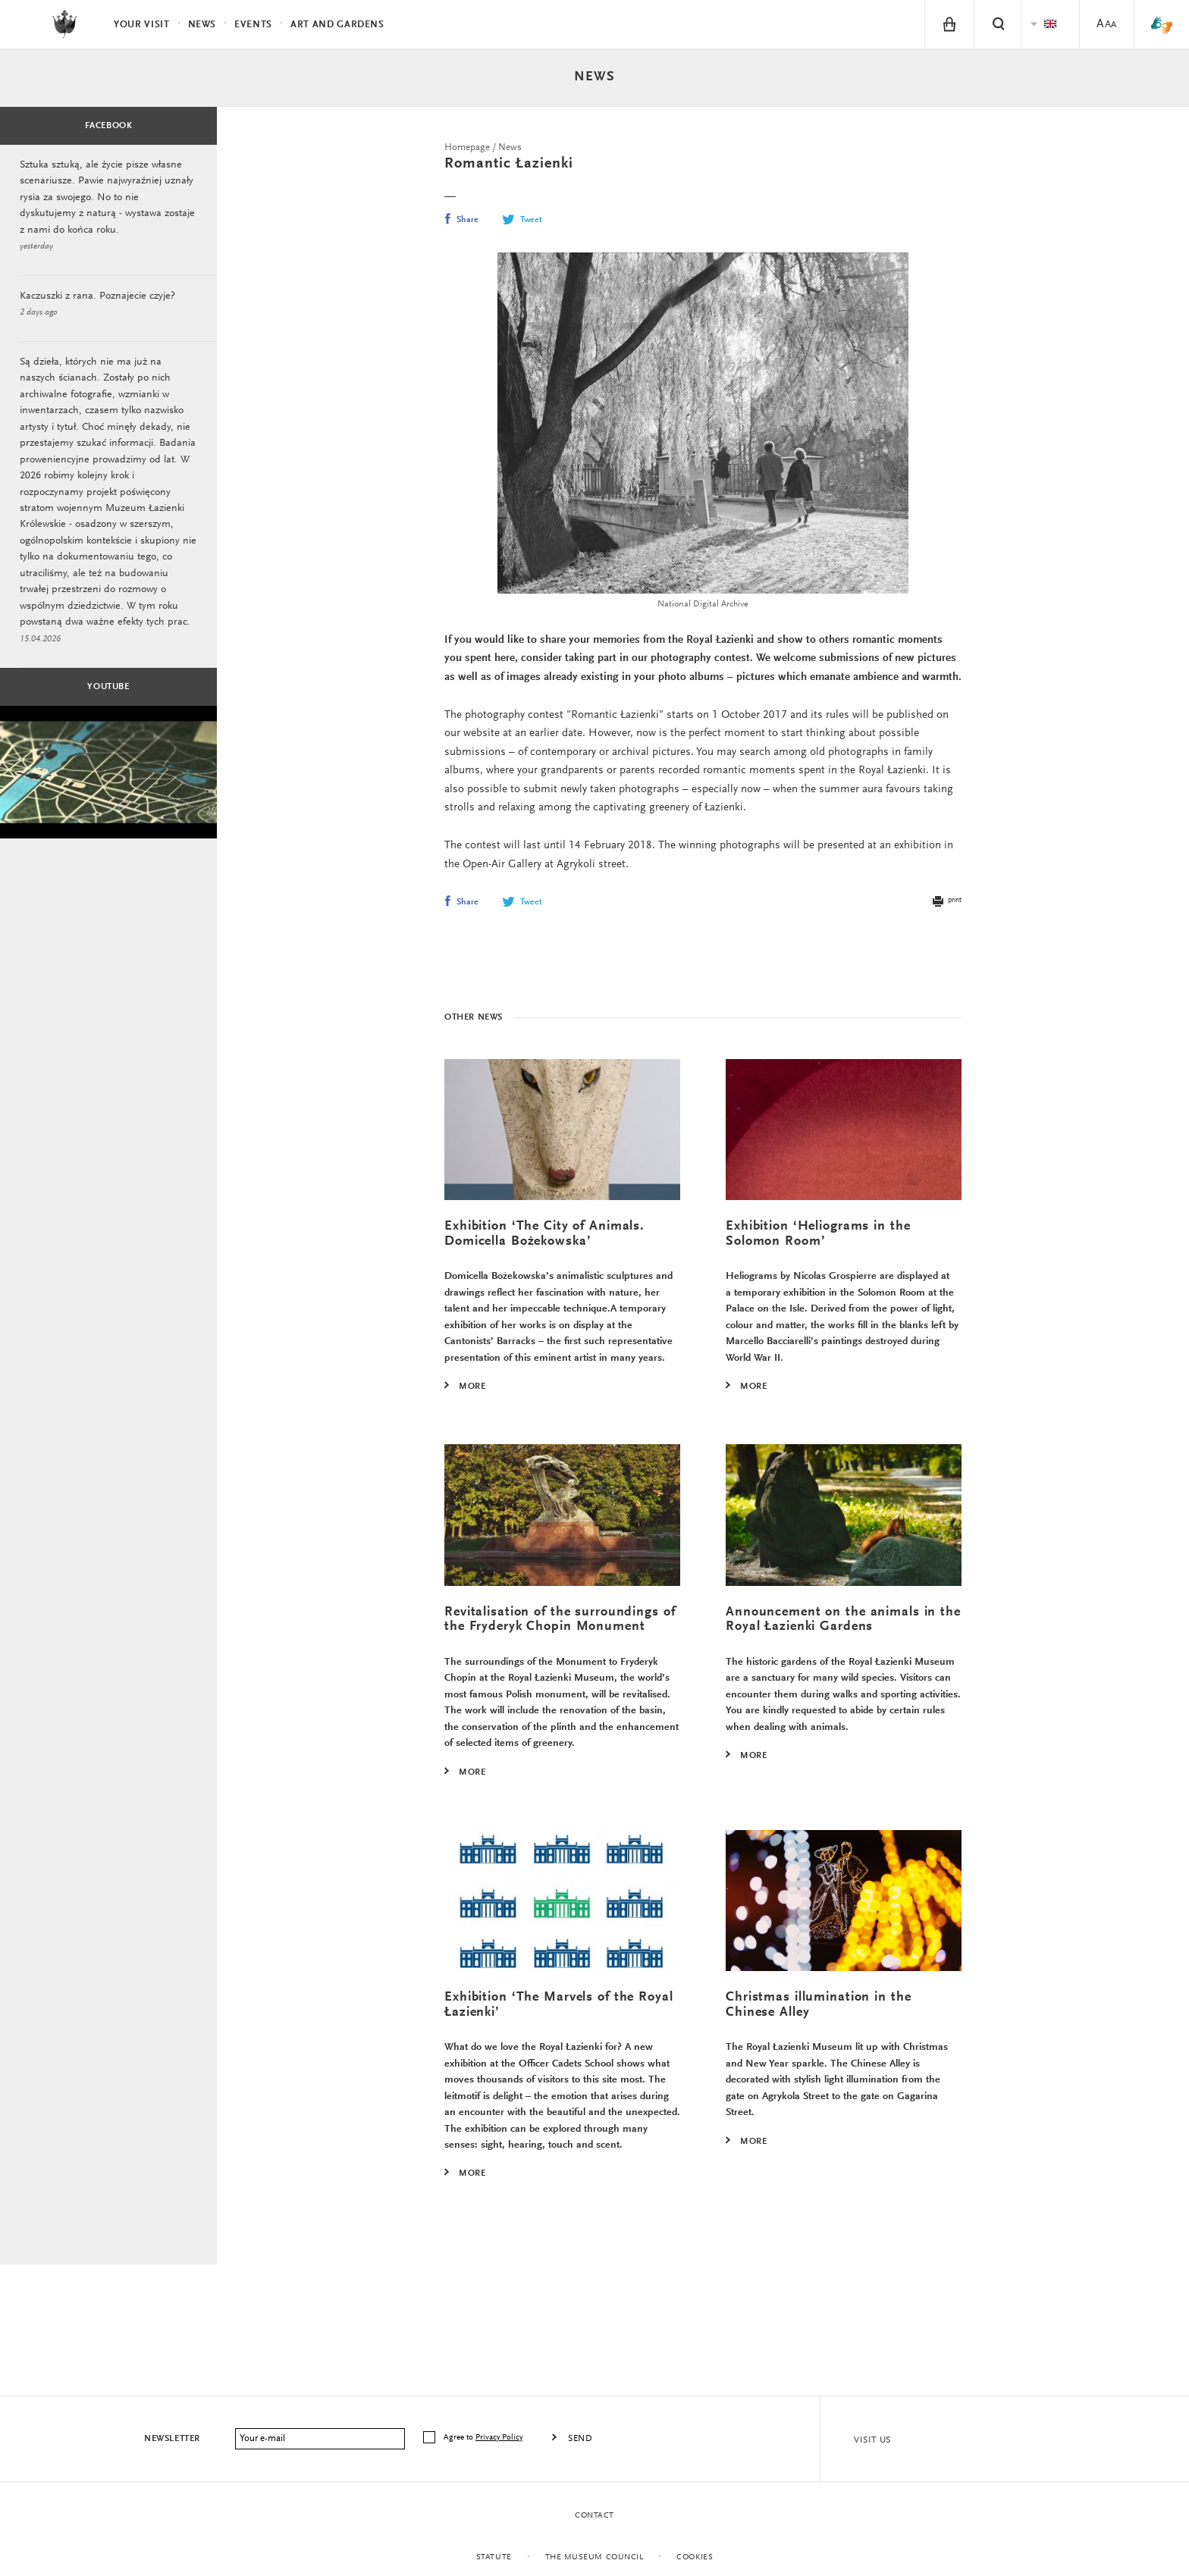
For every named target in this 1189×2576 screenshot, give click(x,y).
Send (580, 2438)
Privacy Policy (498, 2437)
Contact (594, 2516)
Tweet (521, 219)
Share (461, 219)
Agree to (484, 2437)
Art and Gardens (337, 25)
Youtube (108, 697)
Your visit (142, 25)
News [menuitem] (202, 25)
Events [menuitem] (253, 25)
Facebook (109, 125)
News (594, 77)
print (946, 906)
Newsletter (172, 2438)
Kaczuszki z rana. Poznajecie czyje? (97, 299)
